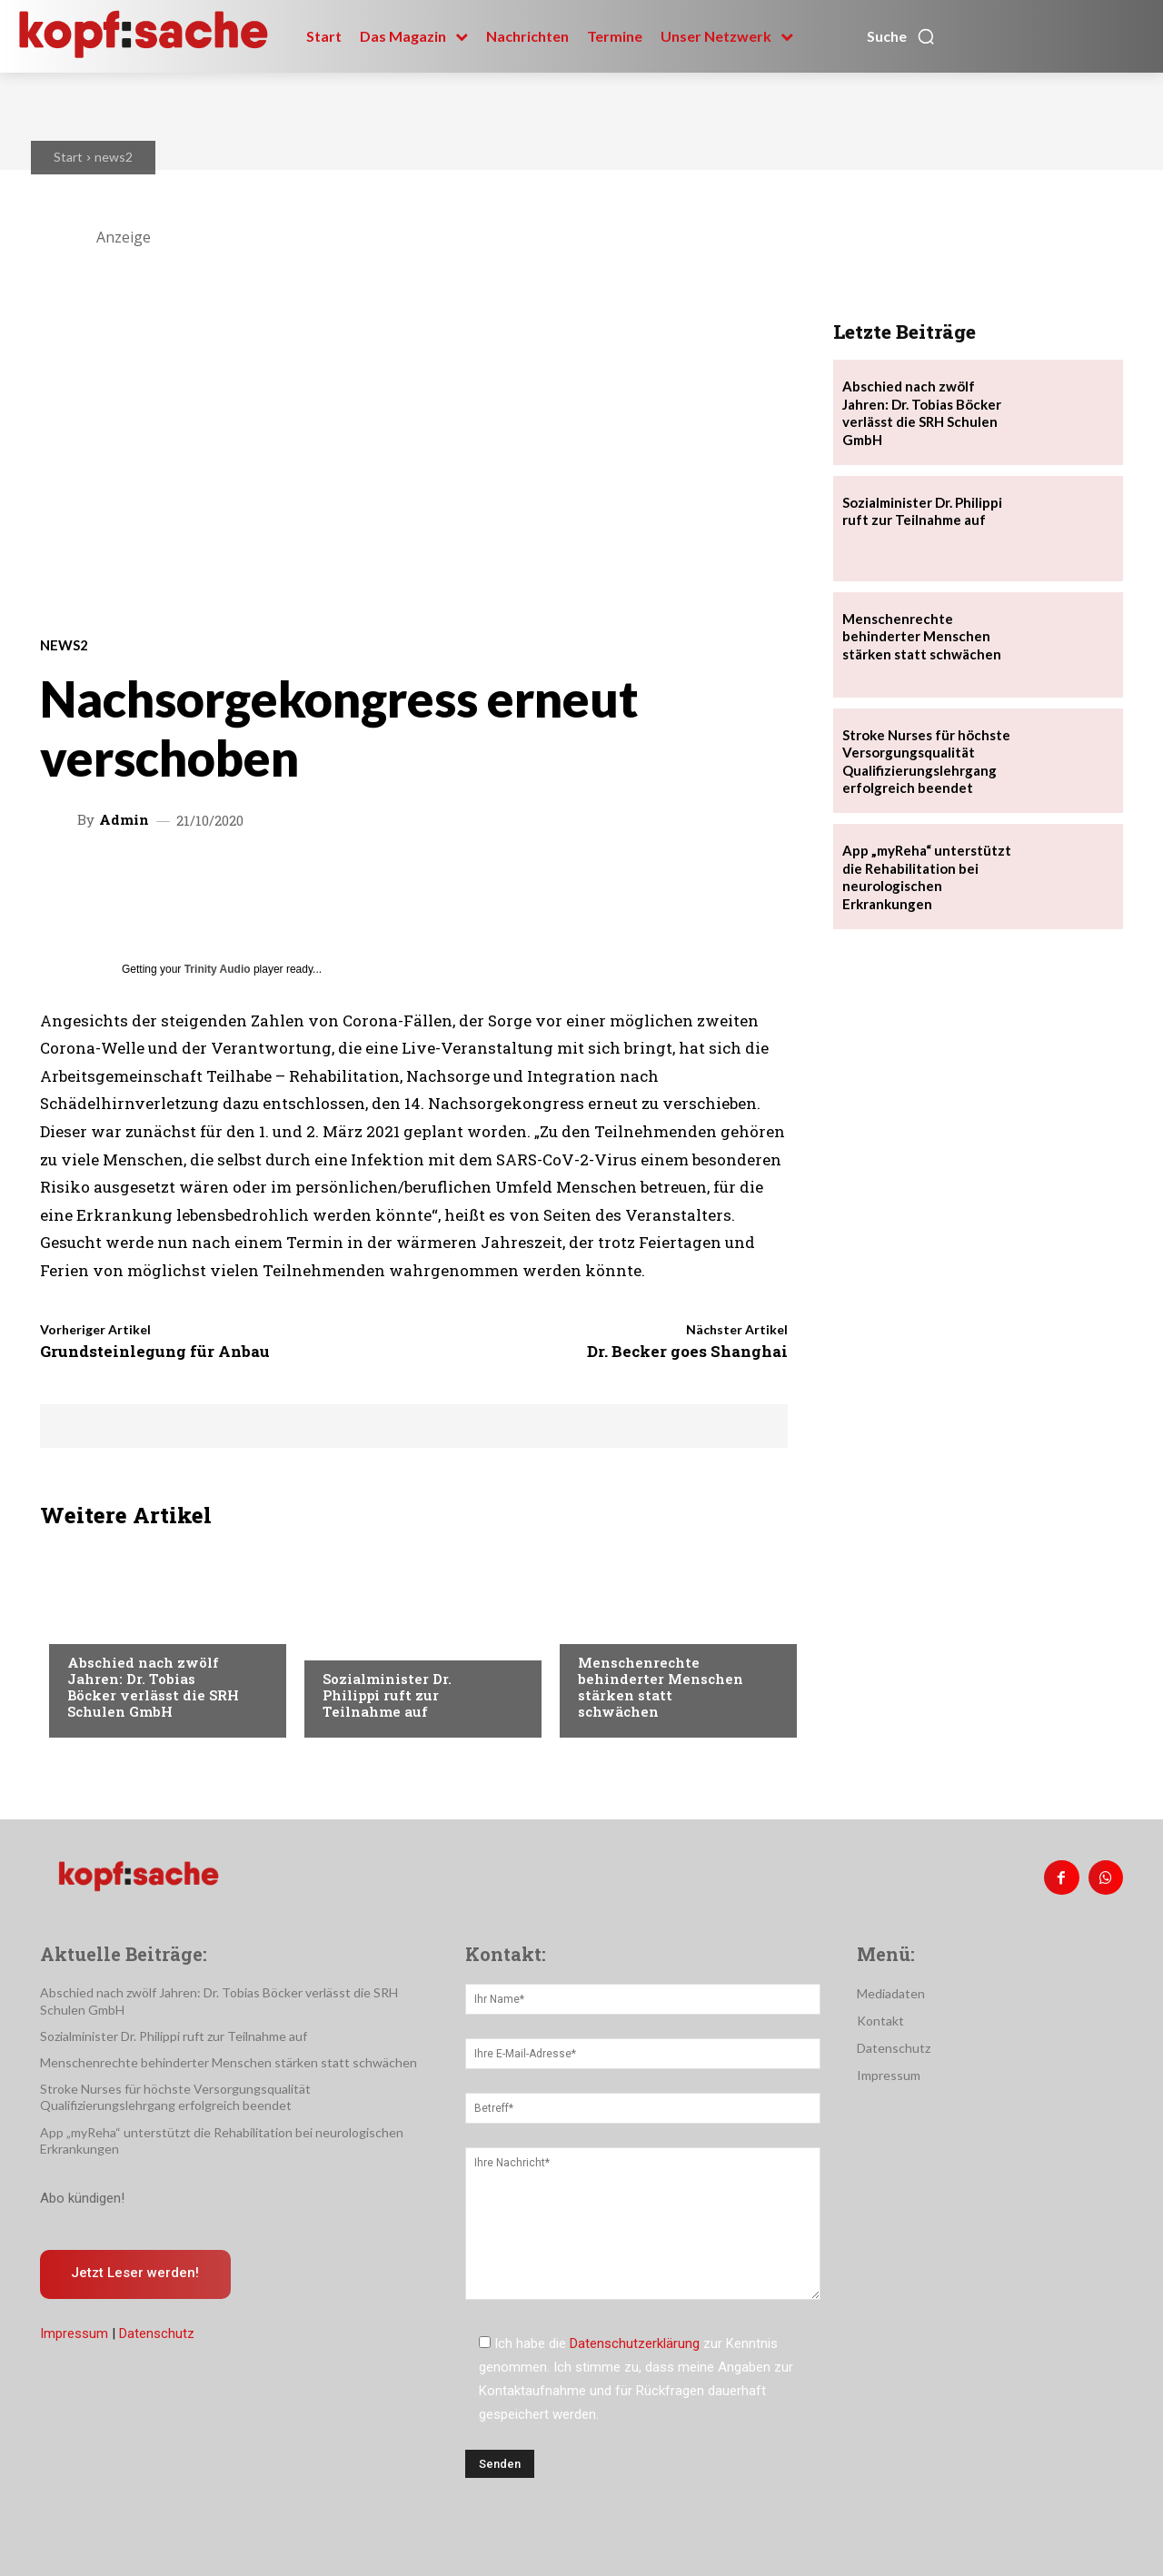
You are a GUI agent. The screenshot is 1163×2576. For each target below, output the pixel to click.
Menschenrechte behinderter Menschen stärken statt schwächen (660, 1686)
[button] (901, 36)
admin (124, 820)
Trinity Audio (217, 969)
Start (68, 156)
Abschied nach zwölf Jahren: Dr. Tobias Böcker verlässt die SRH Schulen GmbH (153, 1686)
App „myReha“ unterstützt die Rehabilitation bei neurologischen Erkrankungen (926, 877)
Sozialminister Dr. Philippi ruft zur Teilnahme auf (387, 1694)
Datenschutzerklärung (635, 2343)
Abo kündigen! (82, 2198)
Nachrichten (108, 1625)
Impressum (74, 2334)
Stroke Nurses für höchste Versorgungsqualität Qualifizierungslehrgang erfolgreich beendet (175, 2097)
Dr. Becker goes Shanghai (687, 1351)
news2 (113, 156)
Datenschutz (156, 2334)
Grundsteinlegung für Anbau (155, 1351)
